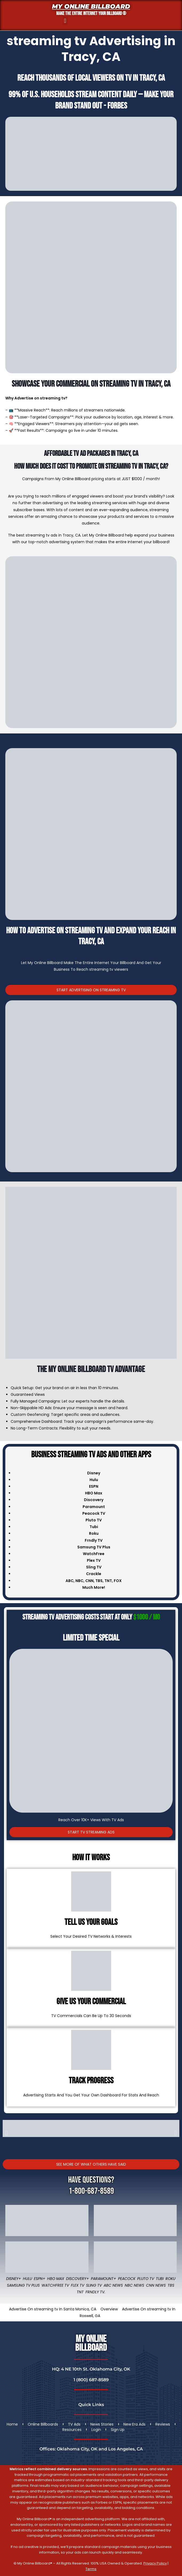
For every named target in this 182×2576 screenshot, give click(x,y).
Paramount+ (103, 2278)
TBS (99, 1580)
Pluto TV (145, 2278)
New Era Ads (134, 2424)
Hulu (27, 2278)
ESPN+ (39, 2278)
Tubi (160, 2278)
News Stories (102, 2424)
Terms (91, 2568)
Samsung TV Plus (23, 2285)
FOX (118, 1580)
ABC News (113, 2285)
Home (12, 2424)
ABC (70, 1580)
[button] (65, 20)
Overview (109, 2309)
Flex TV (77, 2285)
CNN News (156, 2285)
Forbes (117, 106)
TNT (108, 1580)
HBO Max (55, 2278)
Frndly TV (94, 1540)
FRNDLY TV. (95, 2292)
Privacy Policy (155, 2563)
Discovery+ (77, 2278)
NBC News (134, 2285)
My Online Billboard (91, 6)
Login (96, 2429)
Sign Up (117, 2429)
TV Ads (74, 2424)
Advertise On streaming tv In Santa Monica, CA (52, 2309)
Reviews (162, 2424)
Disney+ (13, 2278)
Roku (170, 2278)
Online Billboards (43, 2424)
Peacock (126, 2278)
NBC (79, 1580)
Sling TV (94, 2285)
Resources (72, 2429)
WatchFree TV (55, 2285)
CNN (89, 1580)
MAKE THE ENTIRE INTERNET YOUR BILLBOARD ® (91, 13)
